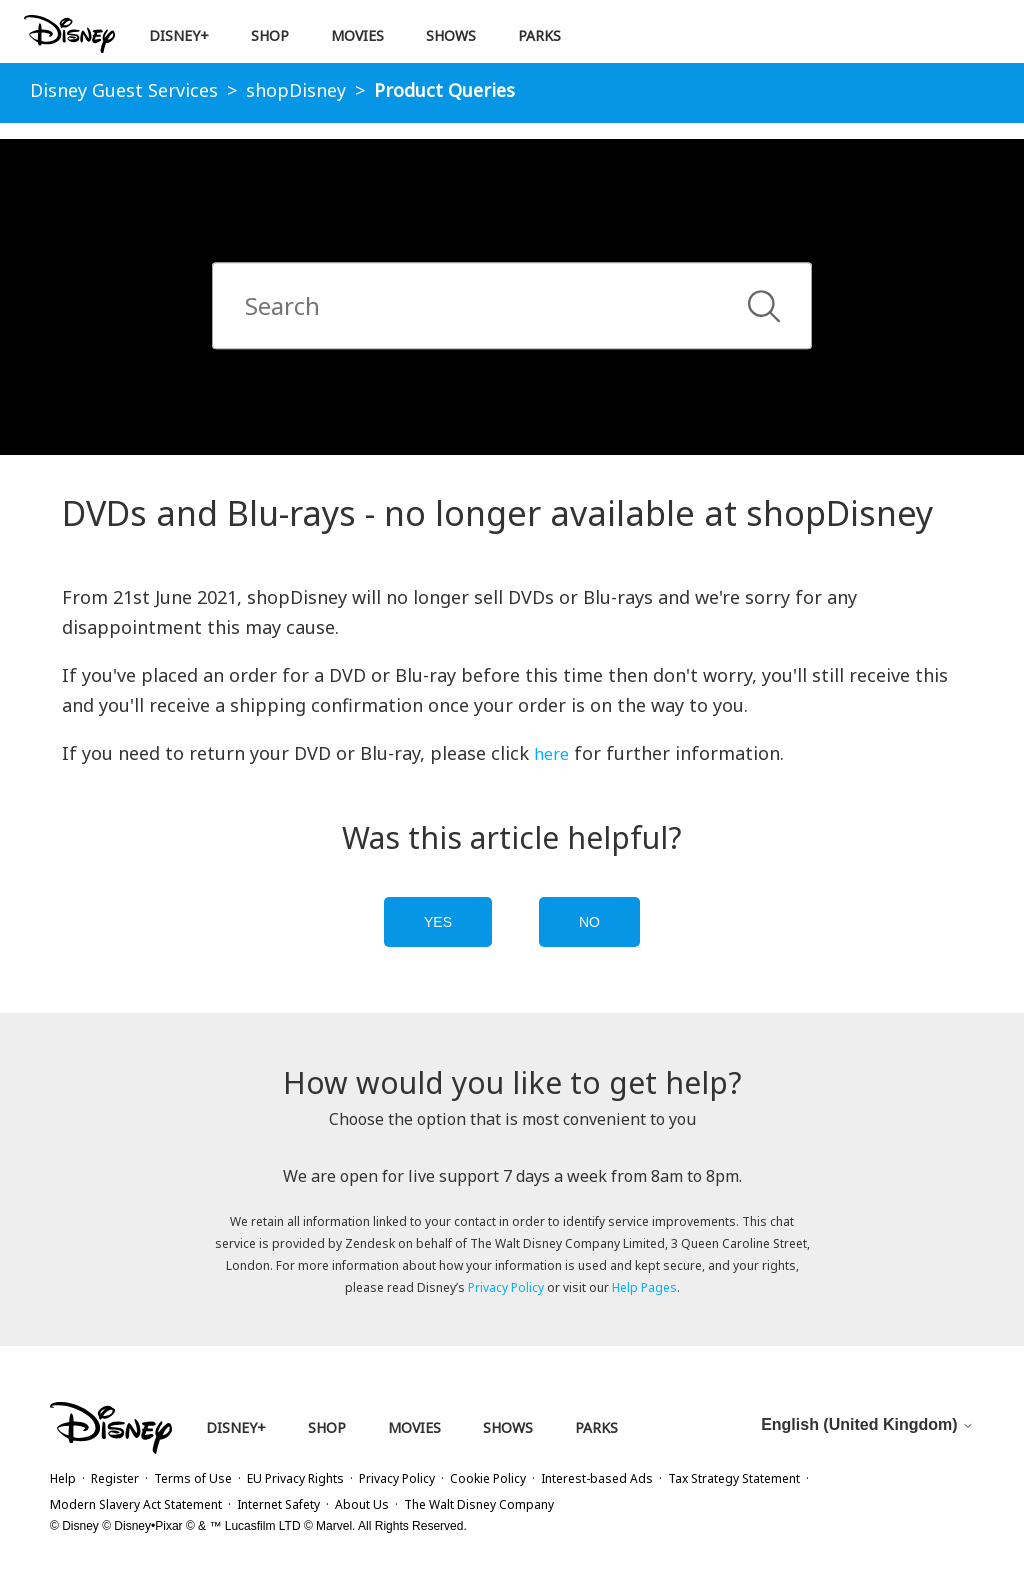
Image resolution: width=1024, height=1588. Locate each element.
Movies (357, 35)
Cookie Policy (488, 1478)
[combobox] (512, 306)
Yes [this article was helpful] (438, 922)
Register (115, 1478)
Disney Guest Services (124, 90)
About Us (362, 1504)
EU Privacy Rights (295, 1478)
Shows (451, 35)
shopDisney (296, 90)
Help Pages (644, 1287)
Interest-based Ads (597, 1478)
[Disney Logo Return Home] (69, 34)
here (551, 754)
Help (63, 1478)
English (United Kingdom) (867, 1424)
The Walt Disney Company (479, 1504)
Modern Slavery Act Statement (136, 1504)
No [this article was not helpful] (589, 922)
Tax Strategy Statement (734, 1478)
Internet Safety (278, 1504)
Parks (539, 35)
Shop (270, 35)
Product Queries (444, 90)
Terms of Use (193, 1478)
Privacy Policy (506, 1287)
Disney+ (179, 35)
